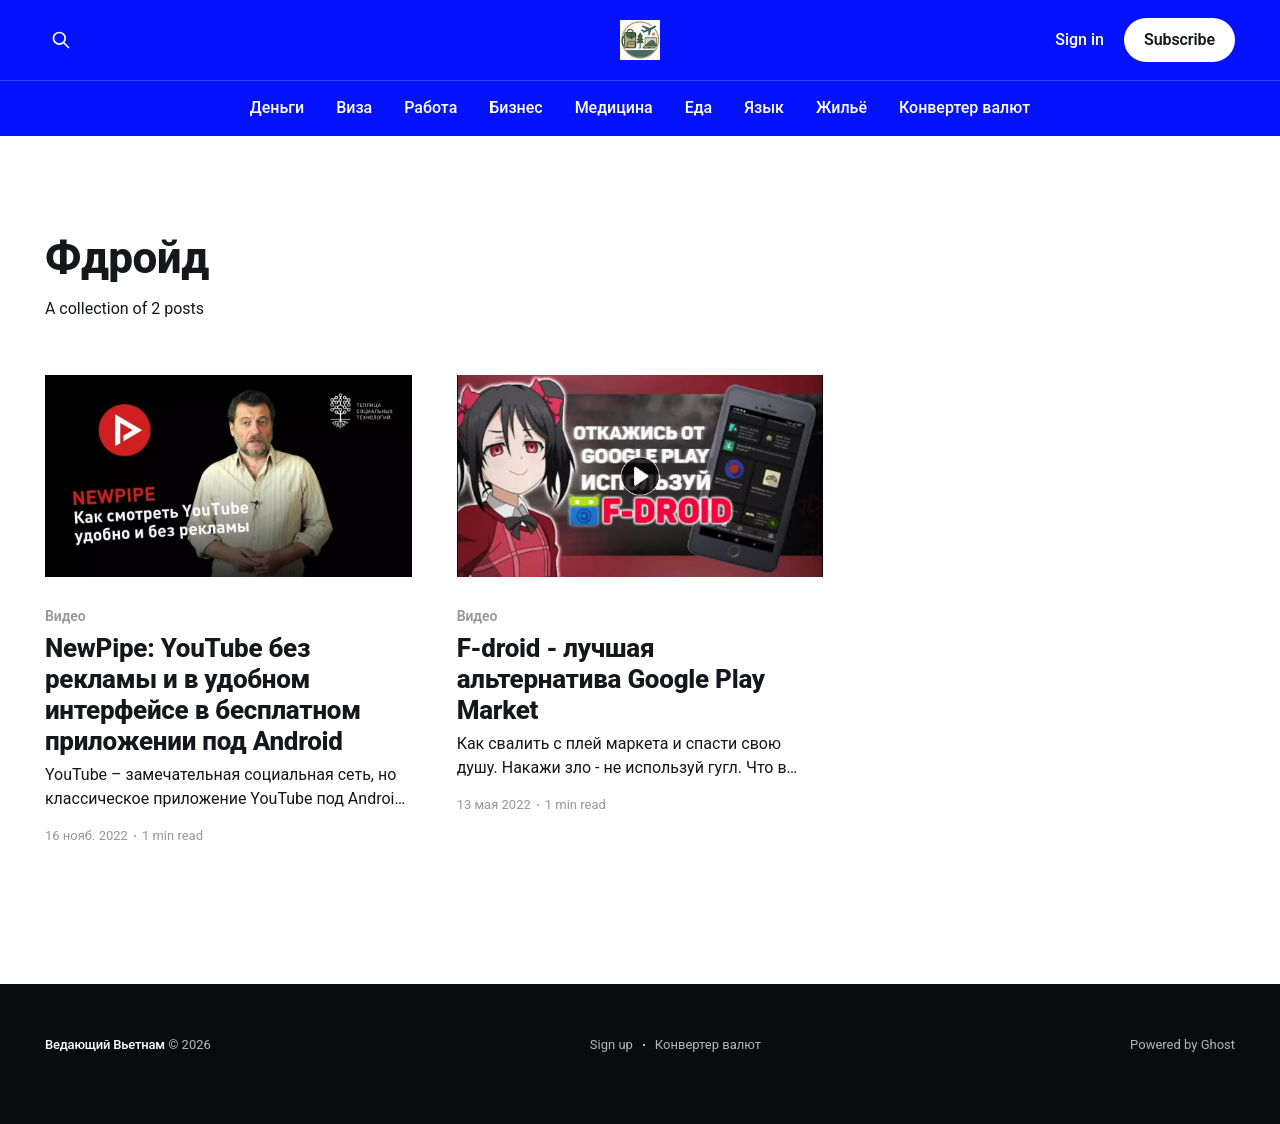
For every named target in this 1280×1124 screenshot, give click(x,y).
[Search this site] (61, 40)
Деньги (277, 107)
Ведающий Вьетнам (105, 1044)
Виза (354, 107)
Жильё (841, 107)
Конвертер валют (964, 107)
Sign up (611, 1044)
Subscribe (1179, 39)
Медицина (614, 107)
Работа (430, 107)
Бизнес (515, 107)
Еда (699, 107)
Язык (764, 107)
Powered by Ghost (1182, 1044)
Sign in (1079, 39)
